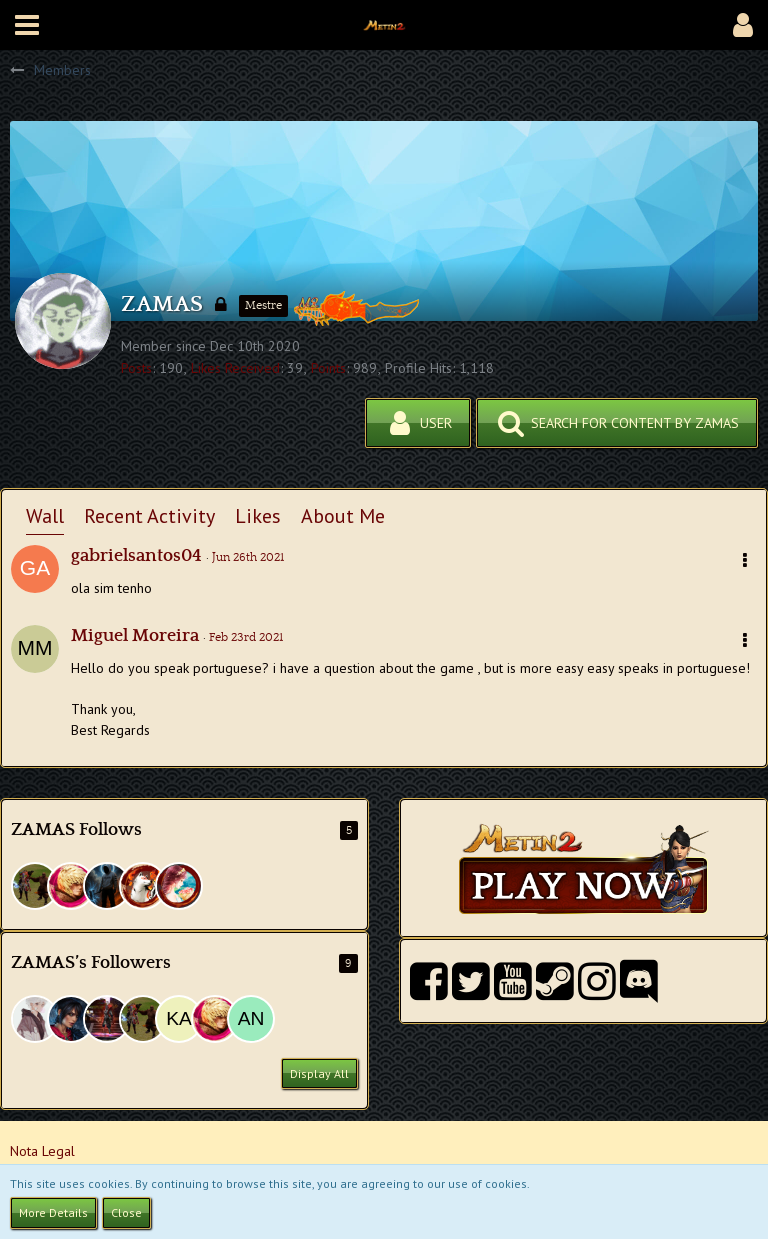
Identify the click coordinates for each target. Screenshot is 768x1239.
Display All (319, 1073)
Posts (136, 368)
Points (328, 368)
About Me (343, 516)
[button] (27, 25)
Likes (258, 516)
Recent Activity (149, 516)
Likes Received (235, 368)
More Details (53, 1212)
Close (126, 1212)
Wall (45, 516)
